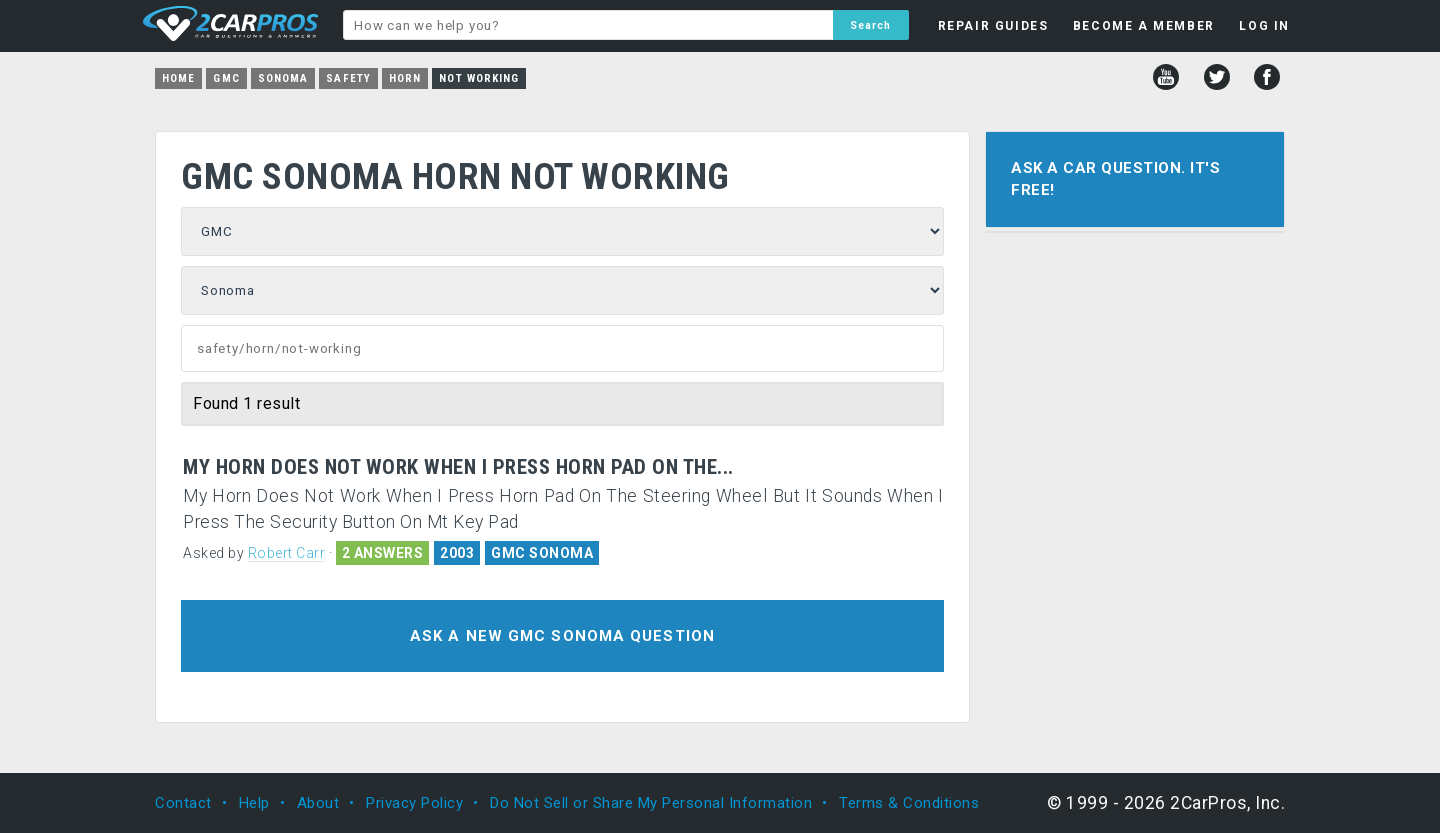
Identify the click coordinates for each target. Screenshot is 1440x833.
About (318, 803)
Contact (183, 803)
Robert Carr (287, 553)
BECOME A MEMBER (1144, 26)
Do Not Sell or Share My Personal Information (651, 803)
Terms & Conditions (909, 803)
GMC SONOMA (542, 553)
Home (178, 78)
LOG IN (1264, 26)
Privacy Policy (414, 803)
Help (254, 803)
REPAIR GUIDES (993, 26)
